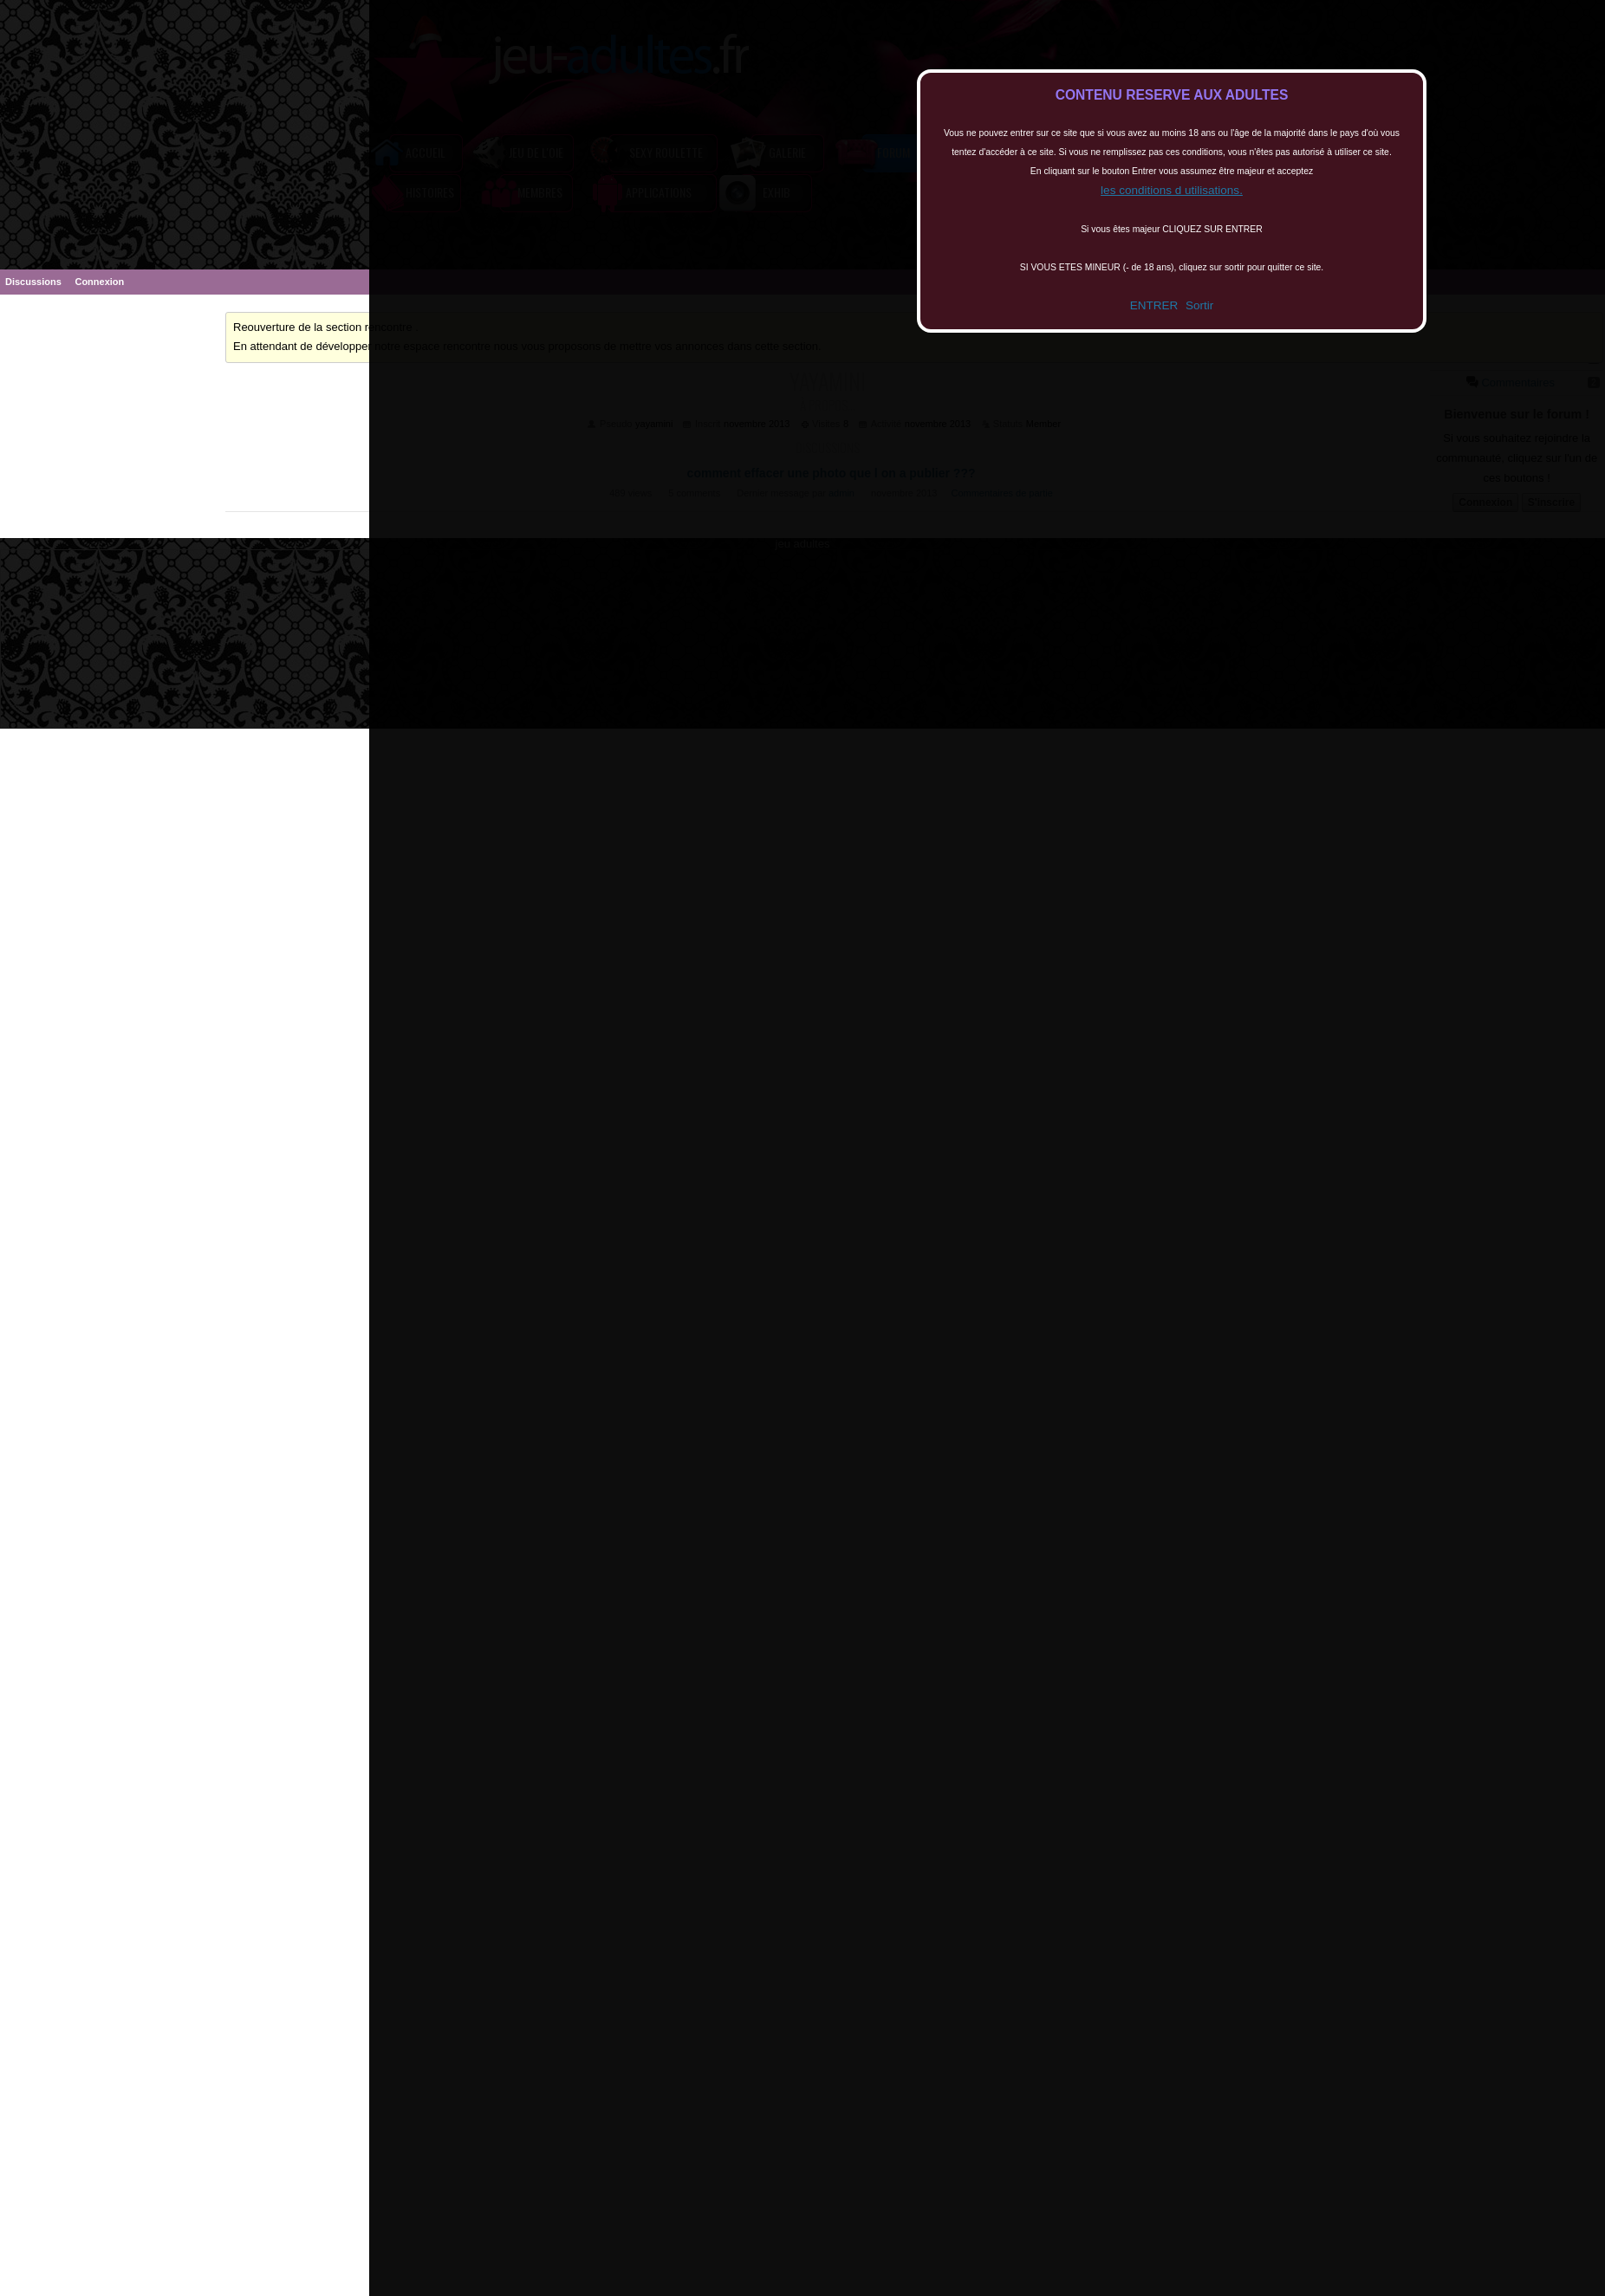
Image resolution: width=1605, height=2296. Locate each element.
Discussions (33, 281)
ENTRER (1154, 305)
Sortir (1199, 305)
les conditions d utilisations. (1172, 190)
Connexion (99, 281)
